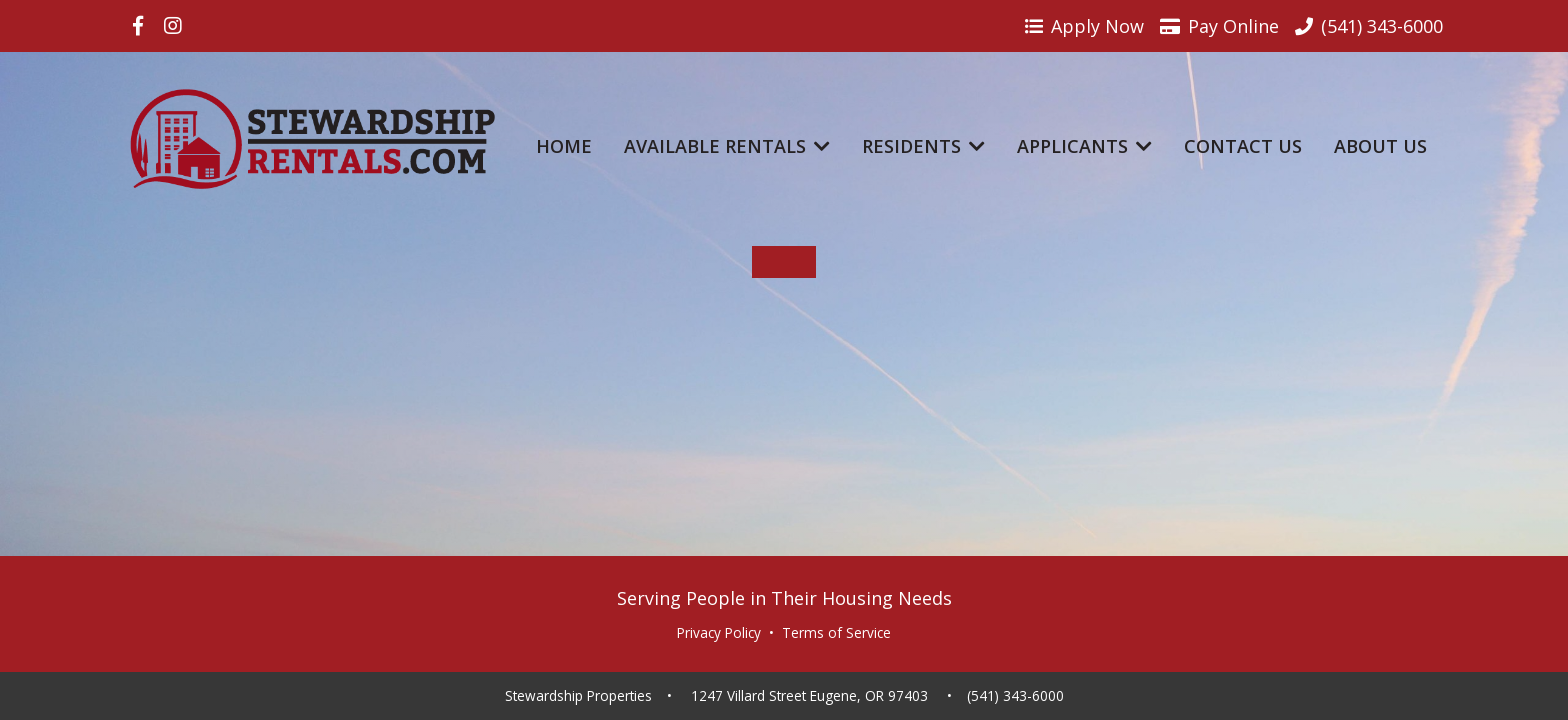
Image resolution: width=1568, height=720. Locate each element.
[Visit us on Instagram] (173, 26)
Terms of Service (836, 633)
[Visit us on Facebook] (138, 26)
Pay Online (1219, 26)
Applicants (1084, 146)
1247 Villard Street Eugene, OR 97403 (809, 696)
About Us (1380, 146)
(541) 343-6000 (1015, 696)
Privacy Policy (719, 633)
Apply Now (1084, 26)
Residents (923, 146)
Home (564, 146)
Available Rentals (727, 146)
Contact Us (1243, 146)
